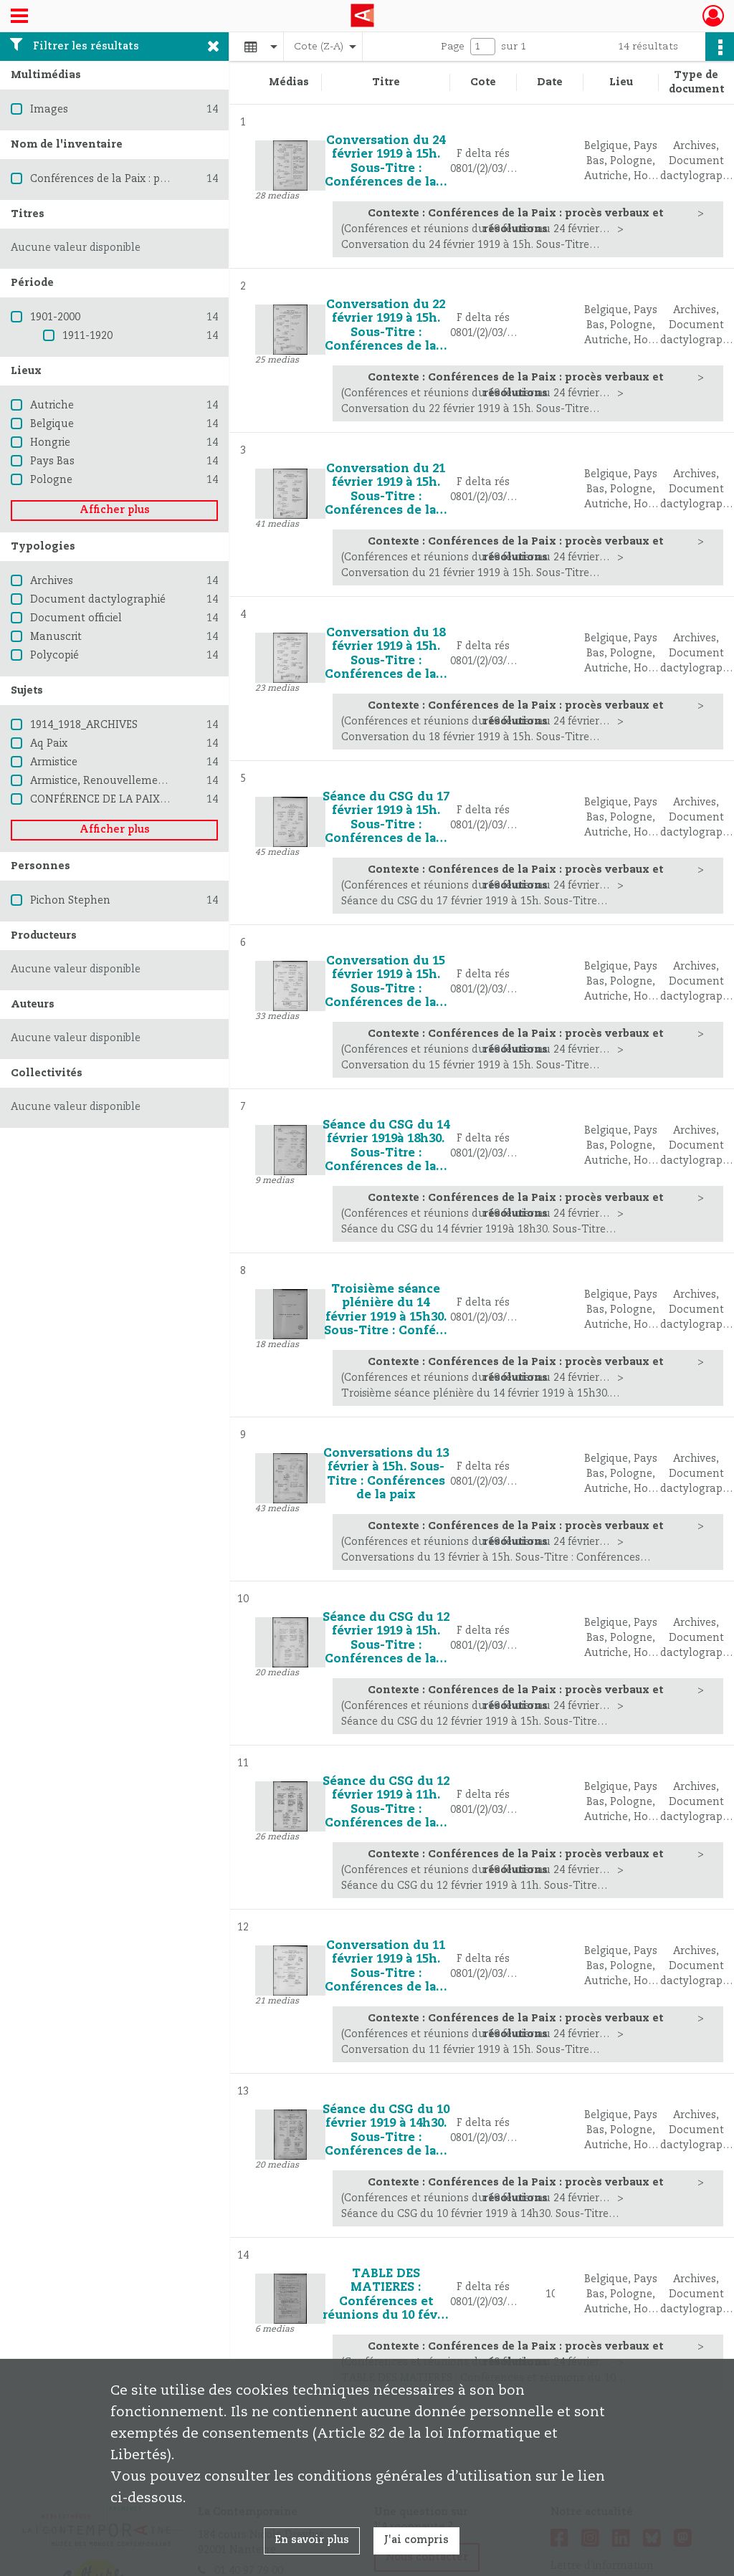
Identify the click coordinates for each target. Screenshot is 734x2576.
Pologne (51, 480)
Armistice (53, 762)
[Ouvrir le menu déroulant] (19, 17)
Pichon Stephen (70, 901)
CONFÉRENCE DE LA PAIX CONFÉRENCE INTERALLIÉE (166, 800)
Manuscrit (56, 637)
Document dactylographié (98, 600)
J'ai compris (416, 2540)
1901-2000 (55, 317)
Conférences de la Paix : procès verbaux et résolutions (167, 179)
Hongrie (50, 443)
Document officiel (76, 618)
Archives (51, 581)
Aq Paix (48, 744)
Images (49, 110)
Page (452, 47)
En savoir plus (312, 2540)
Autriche (52, 406)
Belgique (52, 424)
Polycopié (54, 656)
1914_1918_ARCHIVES (84, 725)
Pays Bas (52, 461)
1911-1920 (87, 336)
